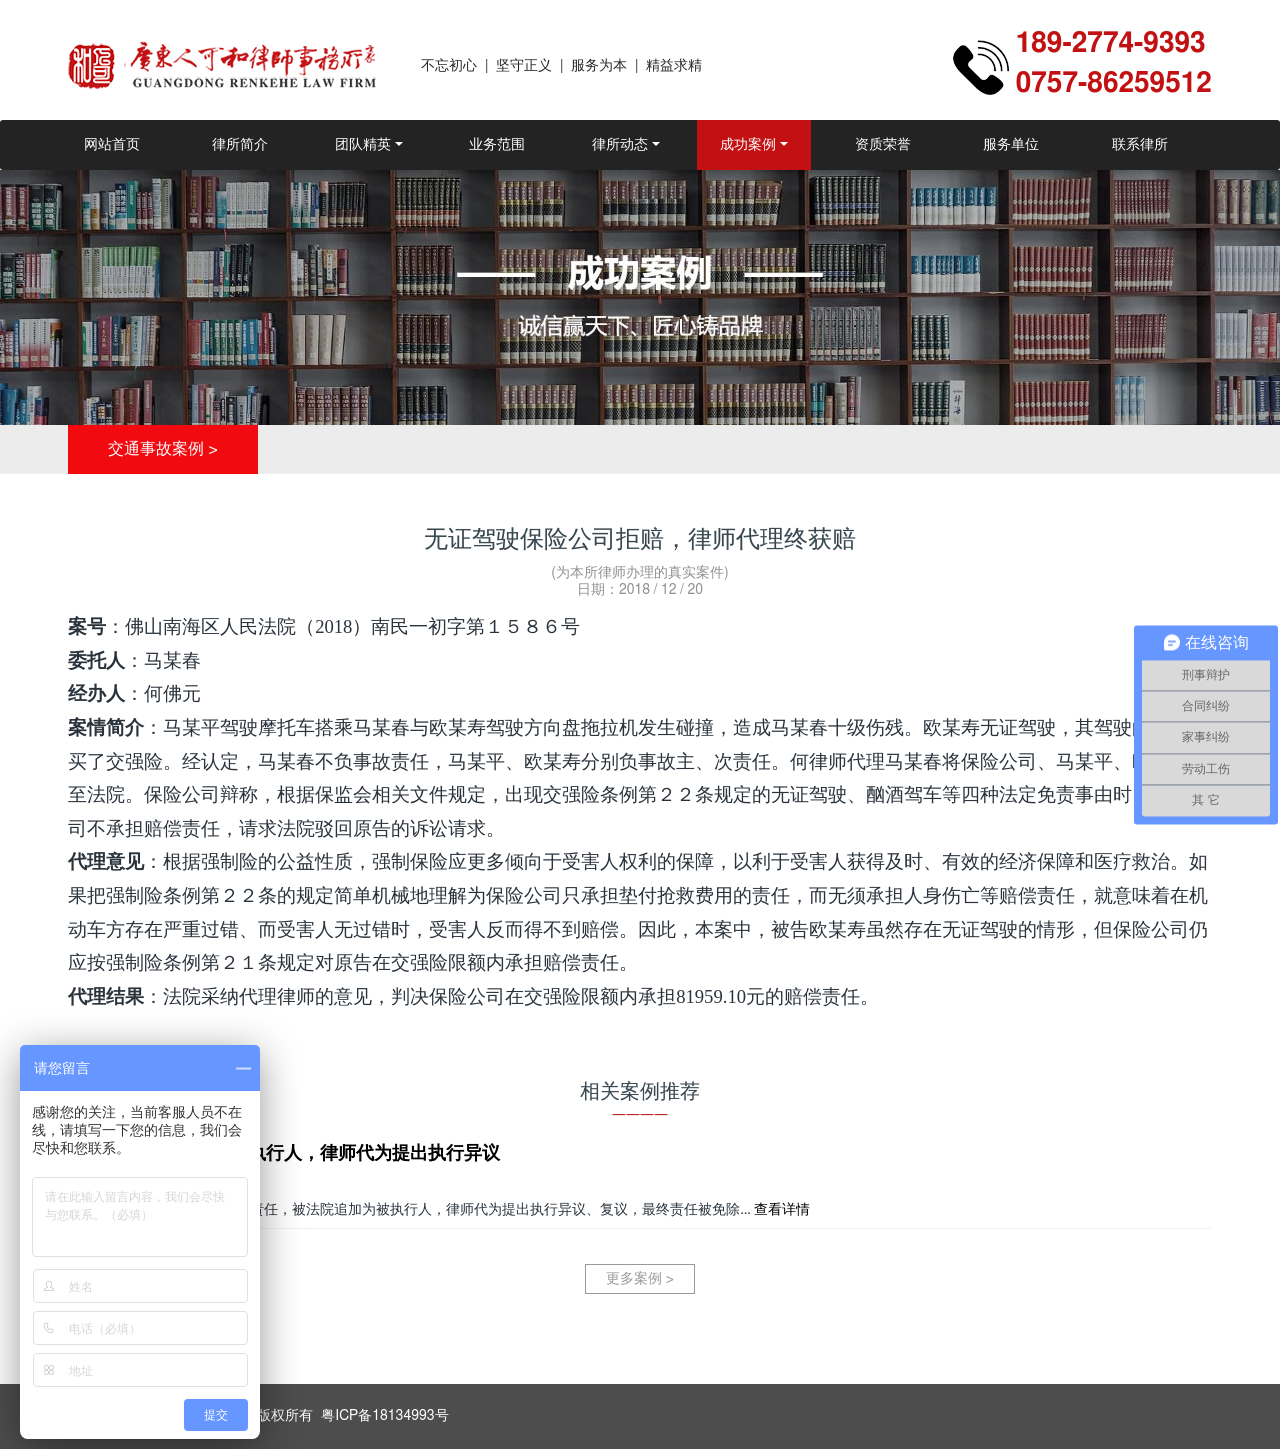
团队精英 (363, 145)
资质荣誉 (883, 145)
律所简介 (240, 145)
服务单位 (1011, 145)
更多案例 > (640, 1279)
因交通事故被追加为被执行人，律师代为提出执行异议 (284, 1154)
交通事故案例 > (163, 449)
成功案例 (748, 145)
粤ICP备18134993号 (384, 1416)
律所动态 (620, 145)
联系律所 (1140, 145)
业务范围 (497, 145)
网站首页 (112, 145)
